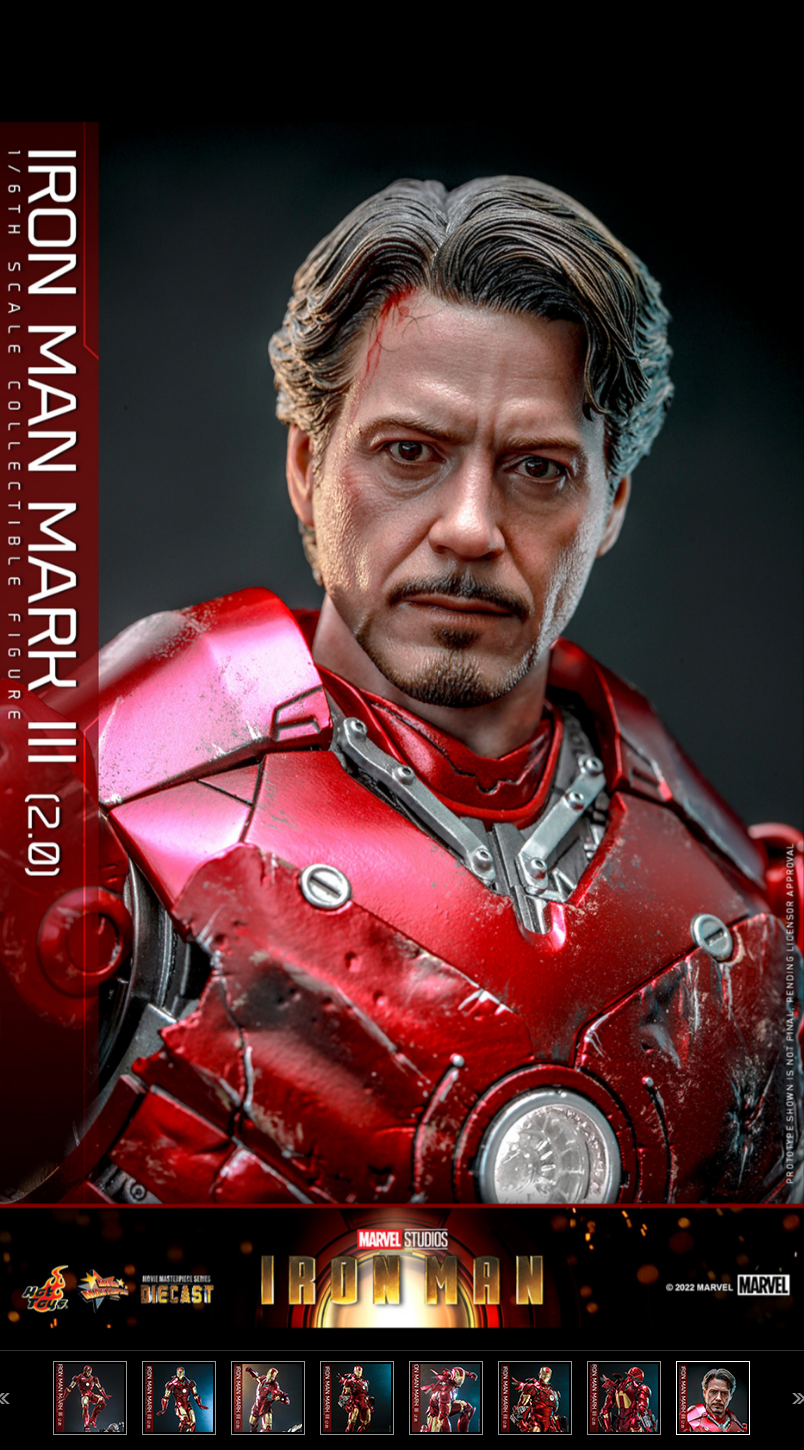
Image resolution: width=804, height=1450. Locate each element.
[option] (402, 725)
